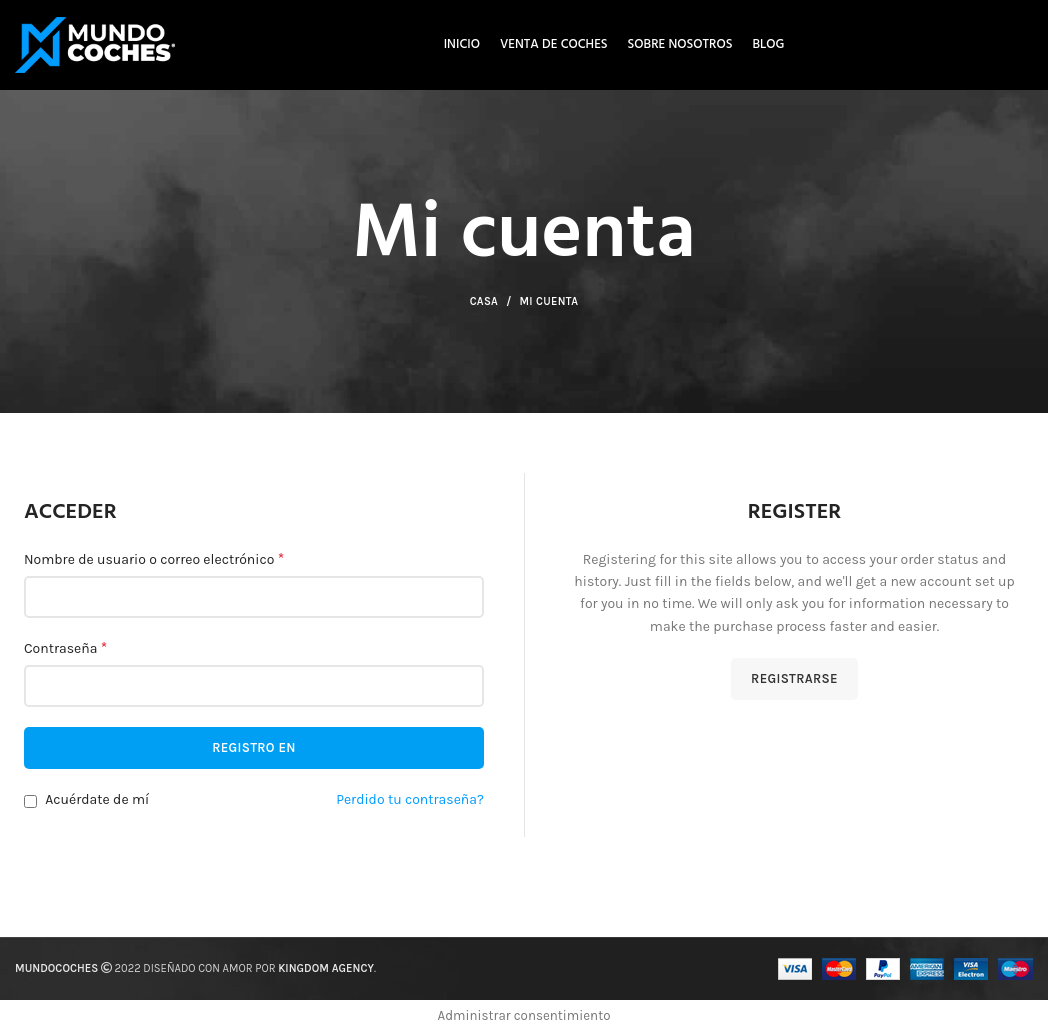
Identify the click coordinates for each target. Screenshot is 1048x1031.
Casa (484, 301)
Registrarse (794, 678)
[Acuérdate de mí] (30, 801)
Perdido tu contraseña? (410, 799)
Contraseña (65, 647)
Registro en (254, 747)
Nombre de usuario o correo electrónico (154, 558)
